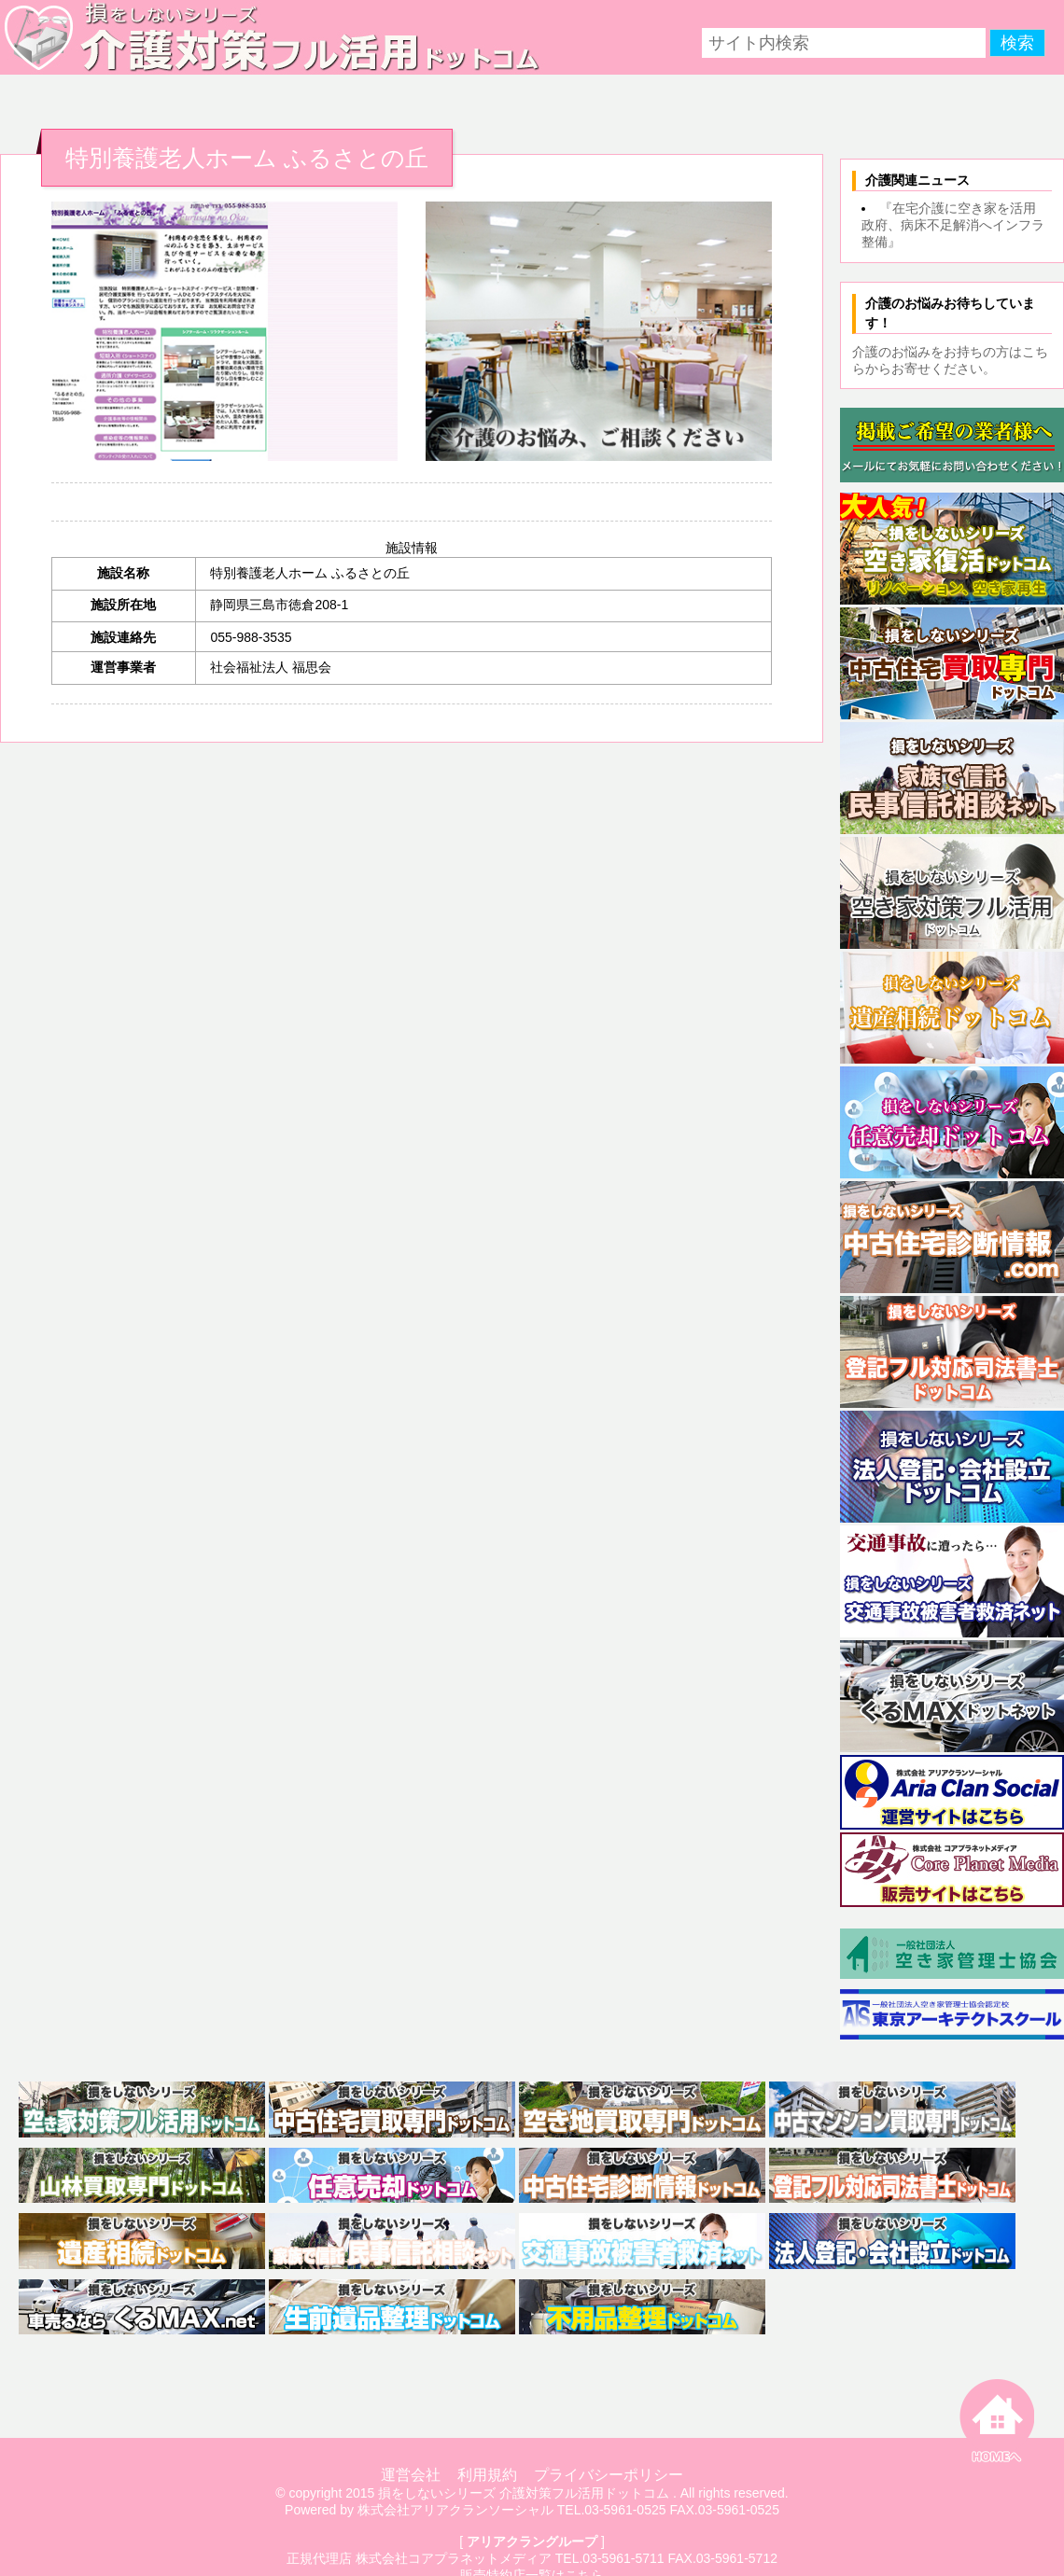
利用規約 (487, 2475)
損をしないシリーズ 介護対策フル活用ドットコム (523, 2492)
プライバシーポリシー (608, 2475)
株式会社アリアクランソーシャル (455, 2509)
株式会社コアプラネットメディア (454, 2558)
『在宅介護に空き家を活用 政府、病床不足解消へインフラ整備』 (955, 225)
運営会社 (411, 2475)
